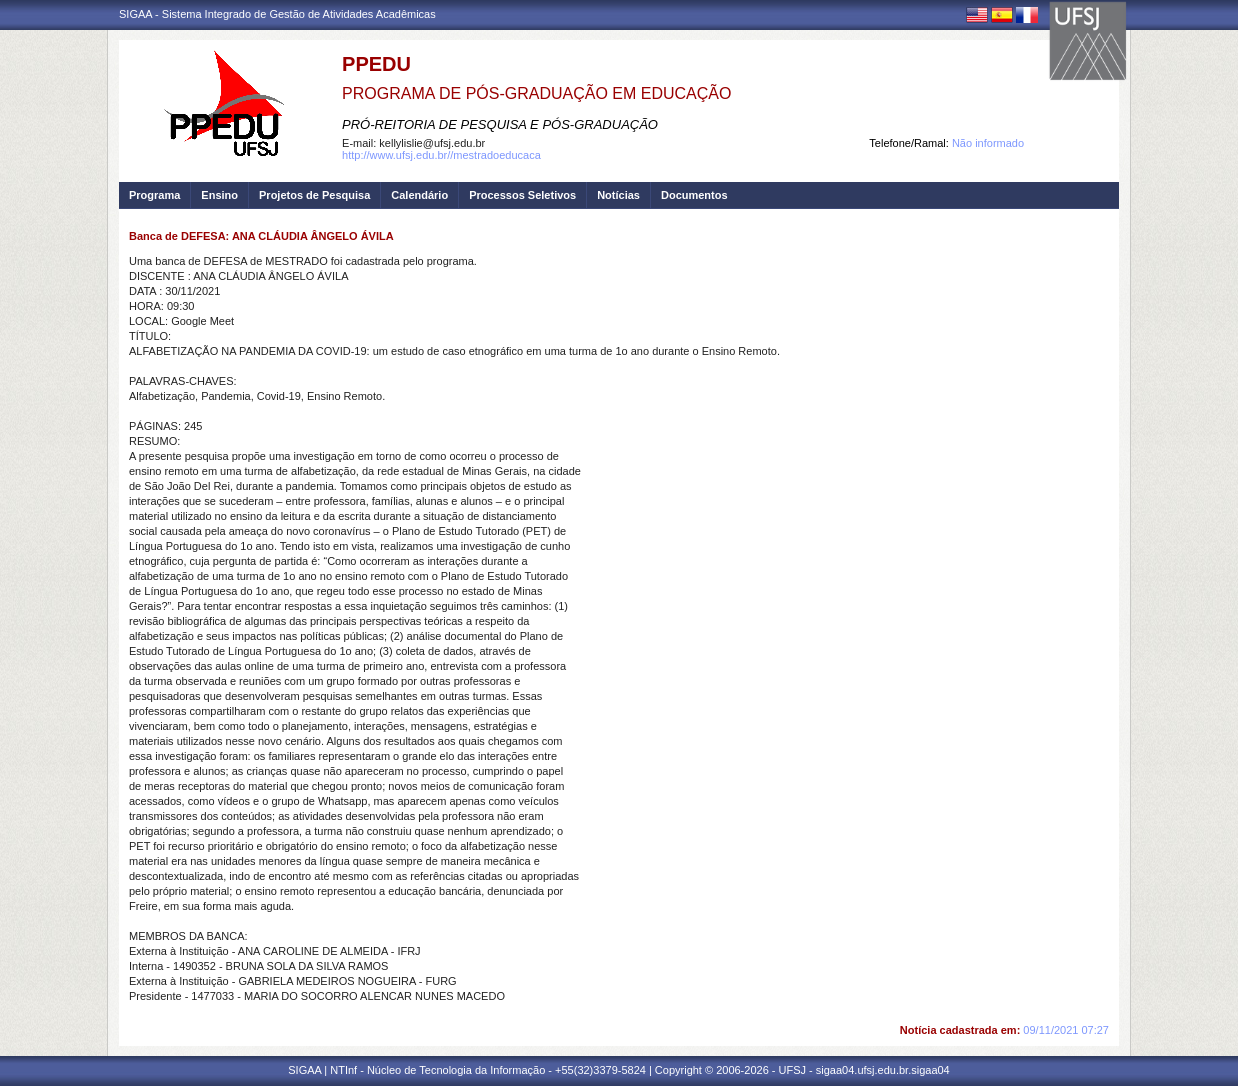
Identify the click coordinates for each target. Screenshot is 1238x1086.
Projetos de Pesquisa (314, 195)
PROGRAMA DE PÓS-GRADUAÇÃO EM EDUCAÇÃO (536, 93)
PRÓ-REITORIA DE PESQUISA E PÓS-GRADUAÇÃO (500, 124)
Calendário (419, 195)
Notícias (618, 195)
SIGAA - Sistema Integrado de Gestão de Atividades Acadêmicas (277, 14)
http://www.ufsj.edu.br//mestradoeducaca (441, 155)
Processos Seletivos (522, 195)
